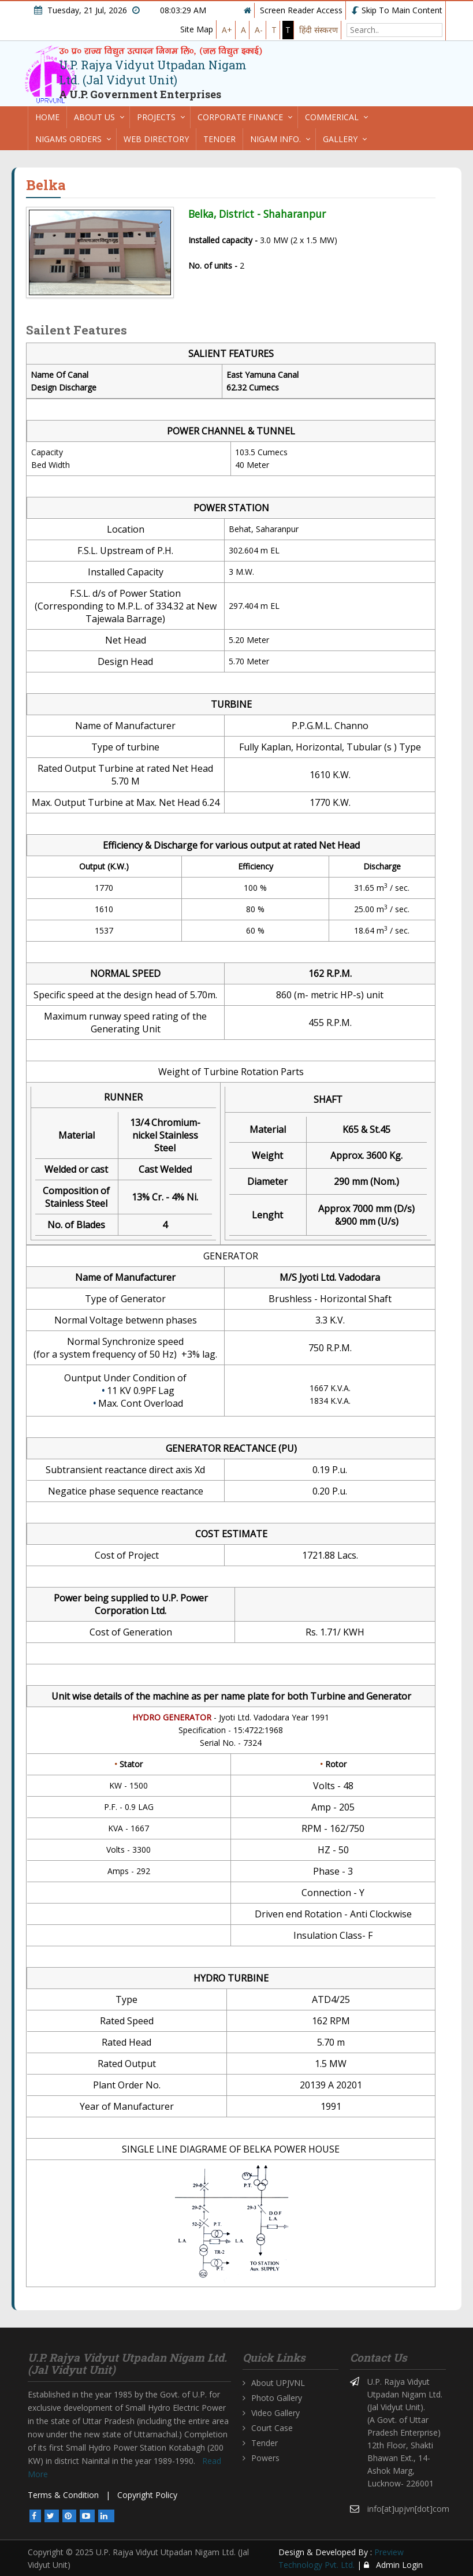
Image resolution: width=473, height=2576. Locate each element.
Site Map (196, 29)
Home (47, 116)
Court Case (272, 2427)
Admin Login (393, 2564)
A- (259, 29)
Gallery (340, 138)
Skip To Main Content (396, 10)
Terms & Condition (63, 2494)
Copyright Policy (147, 2494)
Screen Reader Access (301, 10)
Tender (219, 138)
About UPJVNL (278, 2382)
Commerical (332, 116)
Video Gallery (275, 2412)
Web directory (156, 138)
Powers (265, 2457)
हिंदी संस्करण (318, 29)
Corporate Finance (240, 116)
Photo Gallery (276, 2397)
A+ (227, 29)
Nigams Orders (68, 138)
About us (94, 116)
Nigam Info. (275, 138)
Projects (156, 116)
